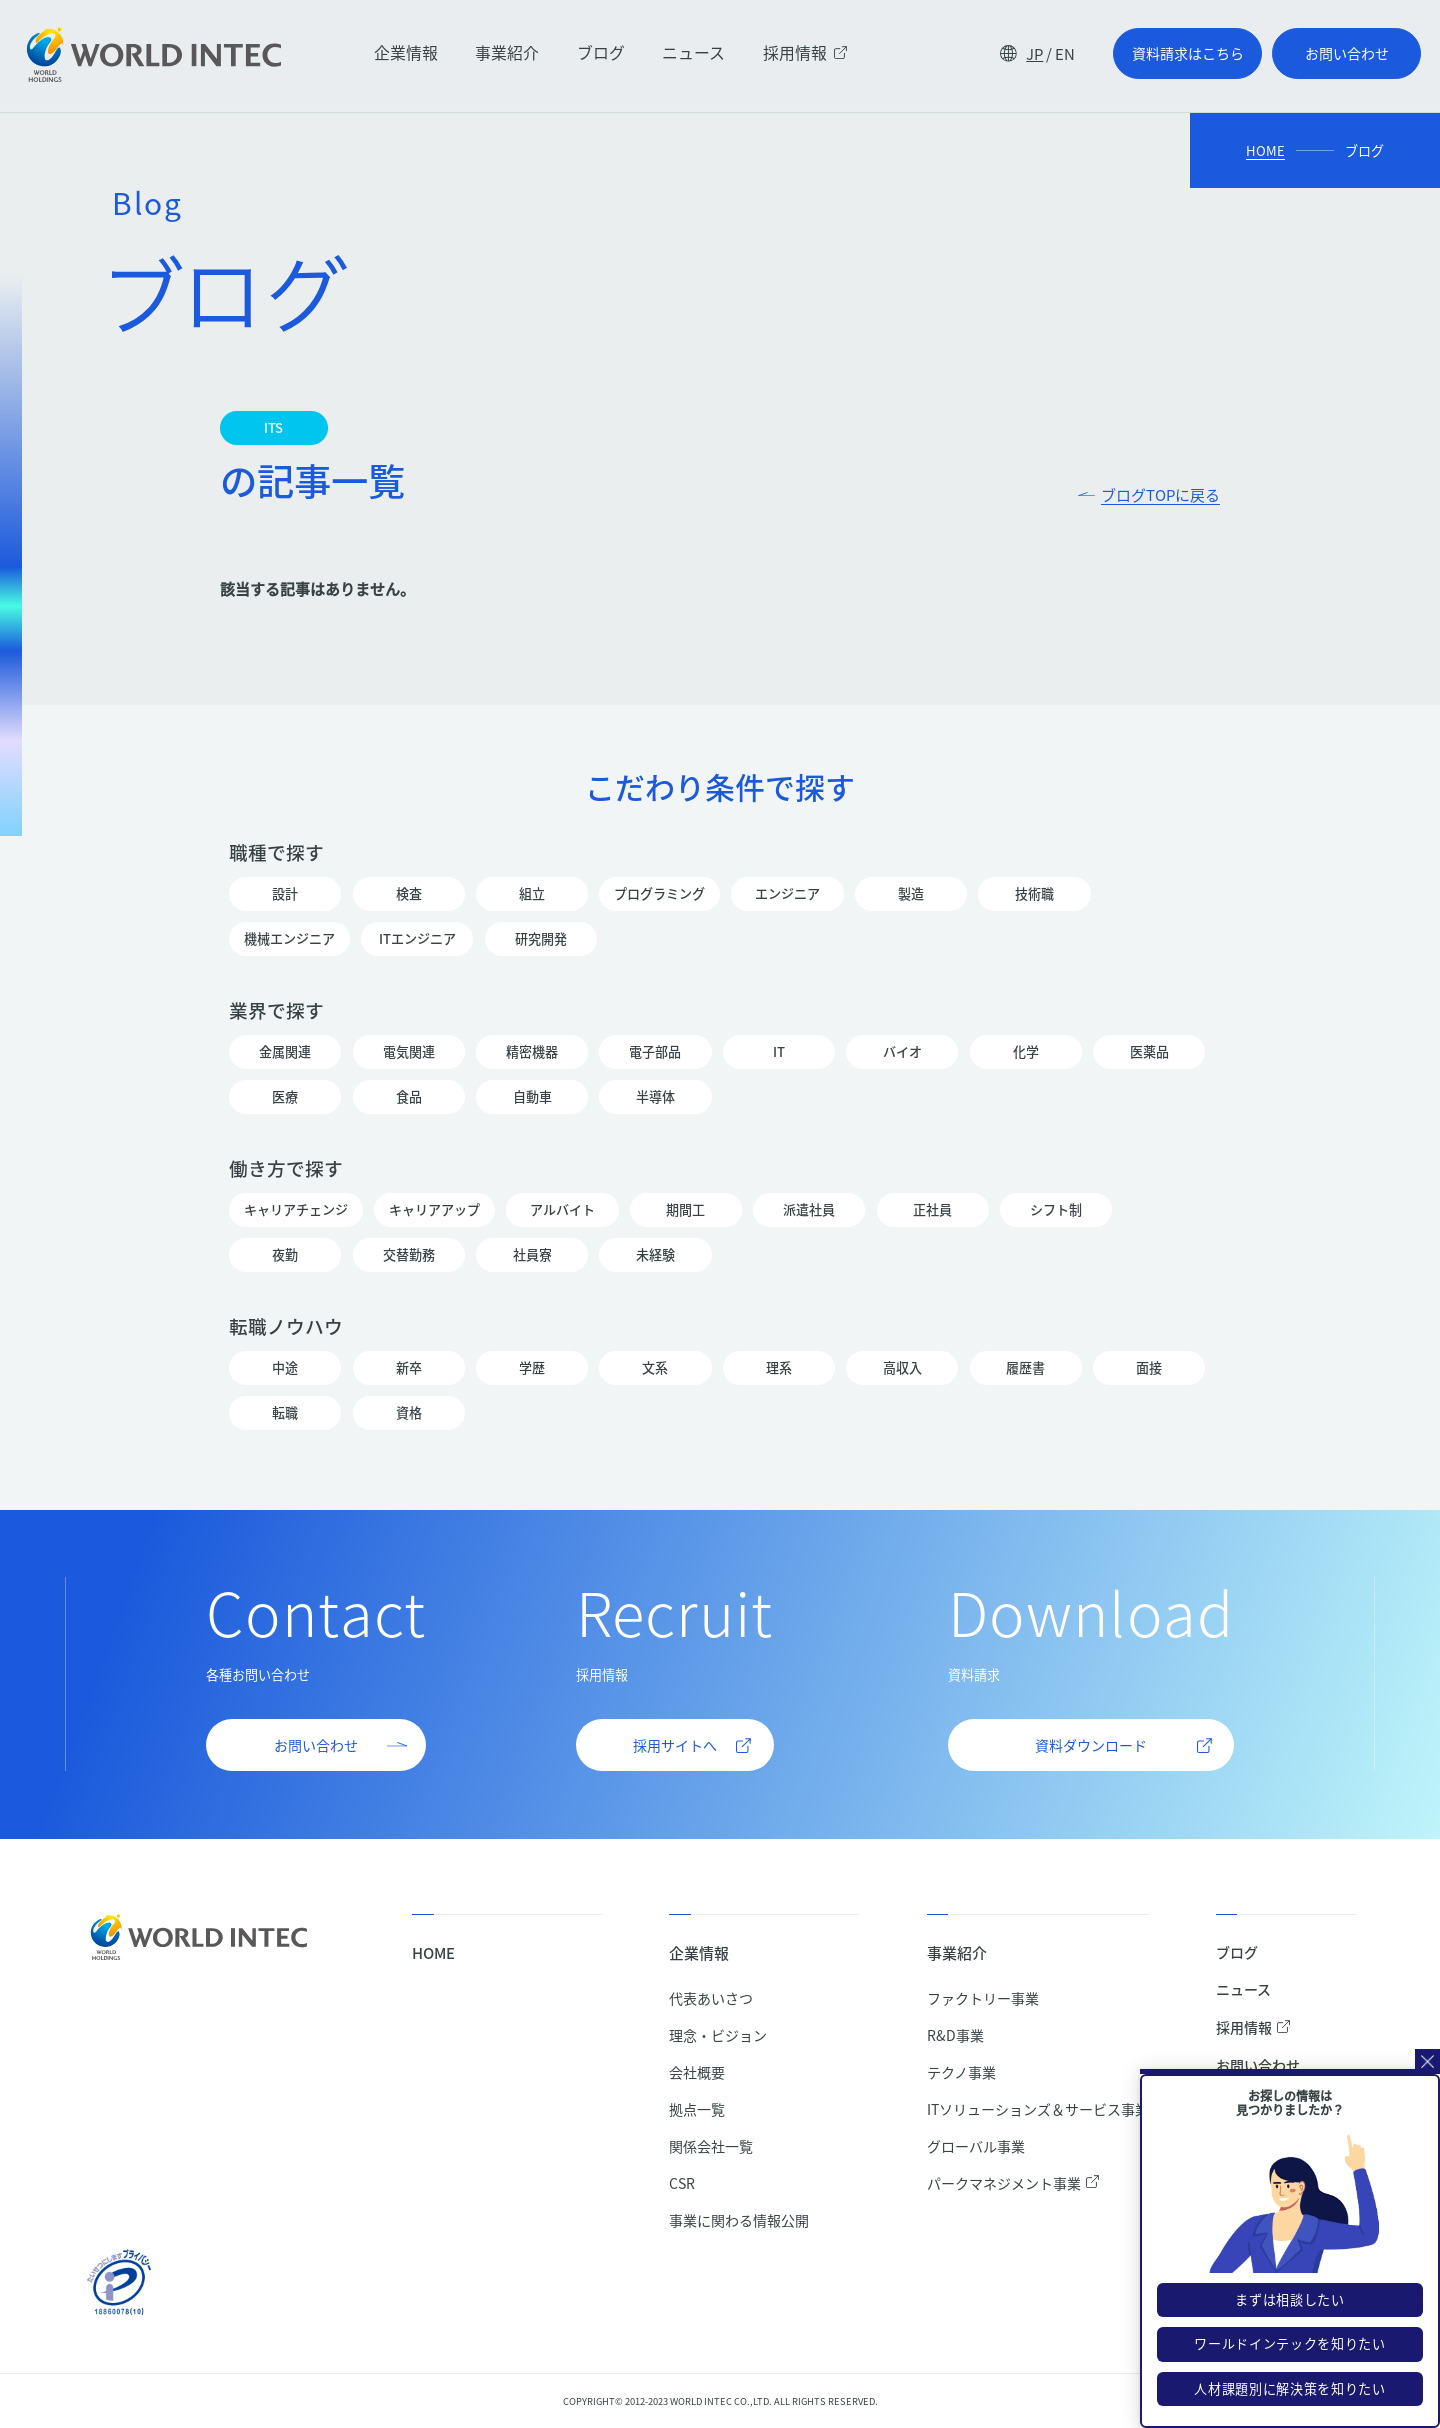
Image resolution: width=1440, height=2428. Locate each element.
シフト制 (1056, 1210)
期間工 (686, 1210)
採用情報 (805, 53)
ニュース (693, 53)
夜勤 (285, 1255)
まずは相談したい (1289, 2320)
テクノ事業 (961, 2072)
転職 (285, 1413)
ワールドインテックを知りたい (1289, 2364)
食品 (409, 1097)
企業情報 (406, 53)
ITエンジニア (417, 939)
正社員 (933, 1210)
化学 (1026, 1052)
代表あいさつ (711, 1998)
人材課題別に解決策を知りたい (1289, 2409)
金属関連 (285, 1052)
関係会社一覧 (711, 2146)
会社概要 (697, 2072)
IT (779, 1052)
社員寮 (532, 1255)
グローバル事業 (976, 2146)
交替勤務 (409, 1255)
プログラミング (659, 894)
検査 (409, 894)
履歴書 (1026, 1368)
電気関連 (409, 1052)
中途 (285, 1368)
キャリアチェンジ (296, 1210)
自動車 (532, 1097)
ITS (274, 428)
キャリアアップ (434, 1210)
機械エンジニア (289, 939)
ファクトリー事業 (983, 1998)
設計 (285, 894)
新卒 (409, 1368)
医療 (285, 1097)
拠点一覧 (697, 2109)
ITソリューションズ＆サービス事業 (1038, 2109)
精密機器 (532, 1052)
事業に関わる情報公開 (739, 2220)
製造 (911, 894)
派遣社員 (809, 1210)
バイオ (902, 1052)
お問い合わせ (1258, 2065)
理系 (779, 1368)
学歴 (532, 1368)
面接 (1149, 1368)
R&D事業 (955, 2035)
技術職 (1034, 894)
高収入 (902, 1368)
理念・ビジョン (718, 2035)
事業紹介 (507, 53)
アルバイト (562, 1210)
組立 (532, 894)
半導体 (655, 1097)
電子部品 (655, 1052)
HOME (1265, 150)
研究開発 (541, 939)
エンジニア (787, 894)
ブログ (601, 53)
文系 (655, 1368)
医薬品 (1149, 1052)
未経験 (655, 1255)
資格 (409, 1413)
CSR (682, 2183)
